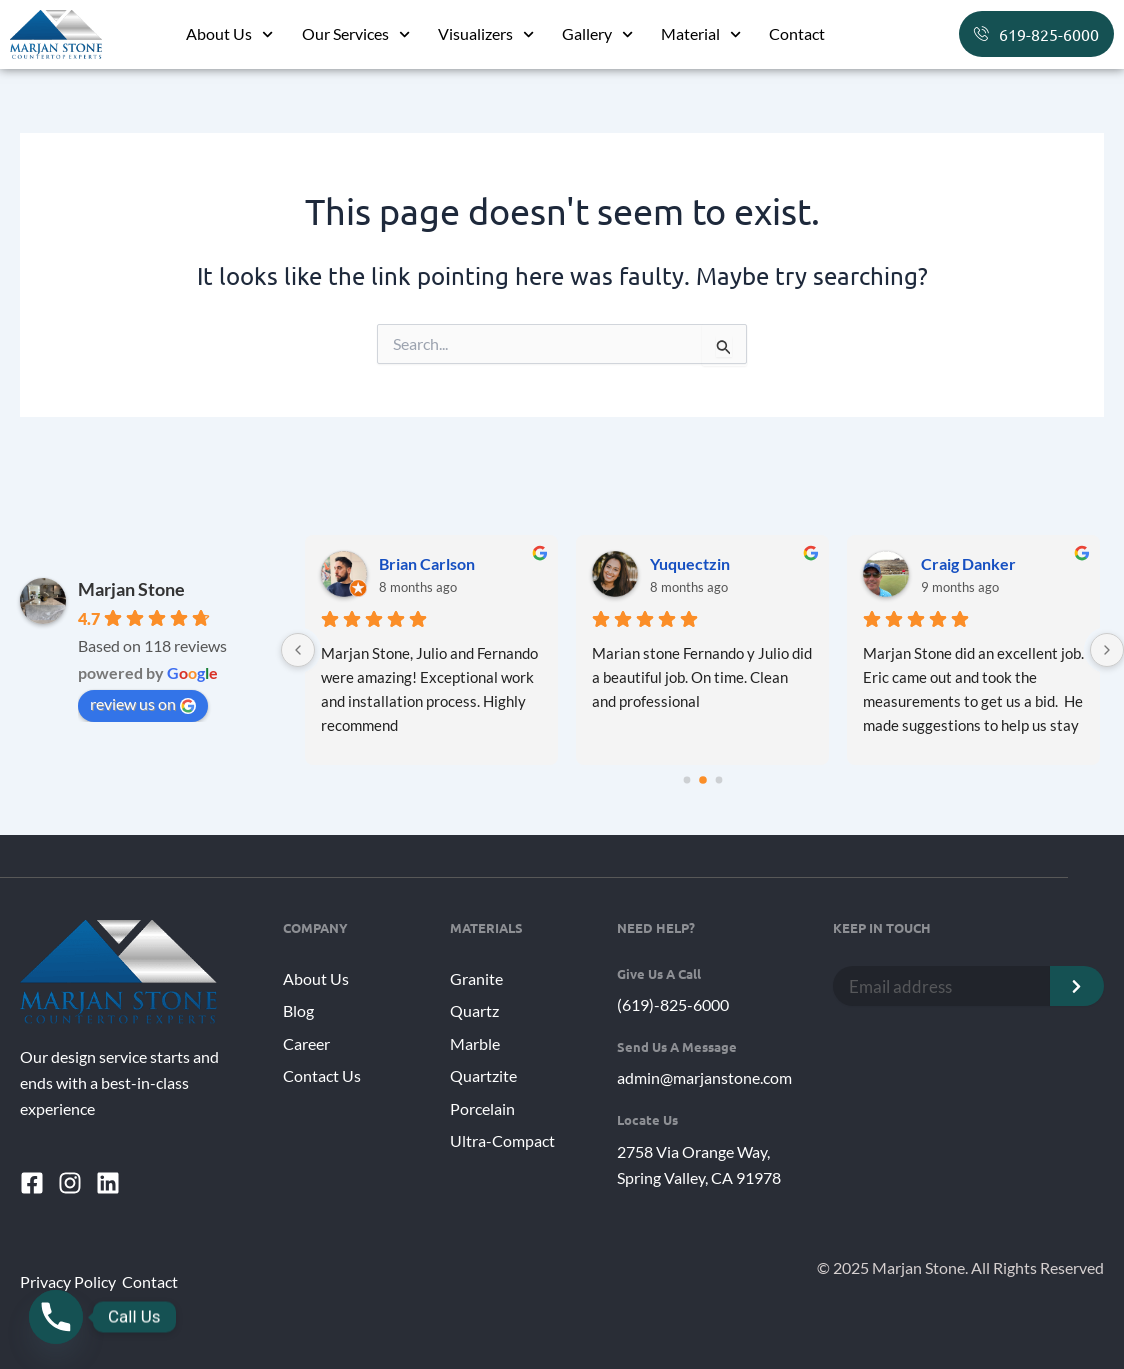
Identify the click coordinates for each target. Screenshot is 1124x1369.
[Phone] (56, 1317)
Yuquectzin (690, 563)
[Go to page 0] (686, 780)
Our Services (356, 34)
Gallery (597, 34)
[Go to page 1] (703, 780)
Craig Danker (968, 563)
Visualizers (486, 34)
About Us (229, 34)
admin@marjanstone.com (704, 1076)
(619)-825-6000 (673, 1004)
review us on (143, 704)
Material (701, 34)
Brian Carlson (427, 563)
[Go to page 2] (718, 780)
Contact (797, 33)
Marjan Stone (131, 589)
